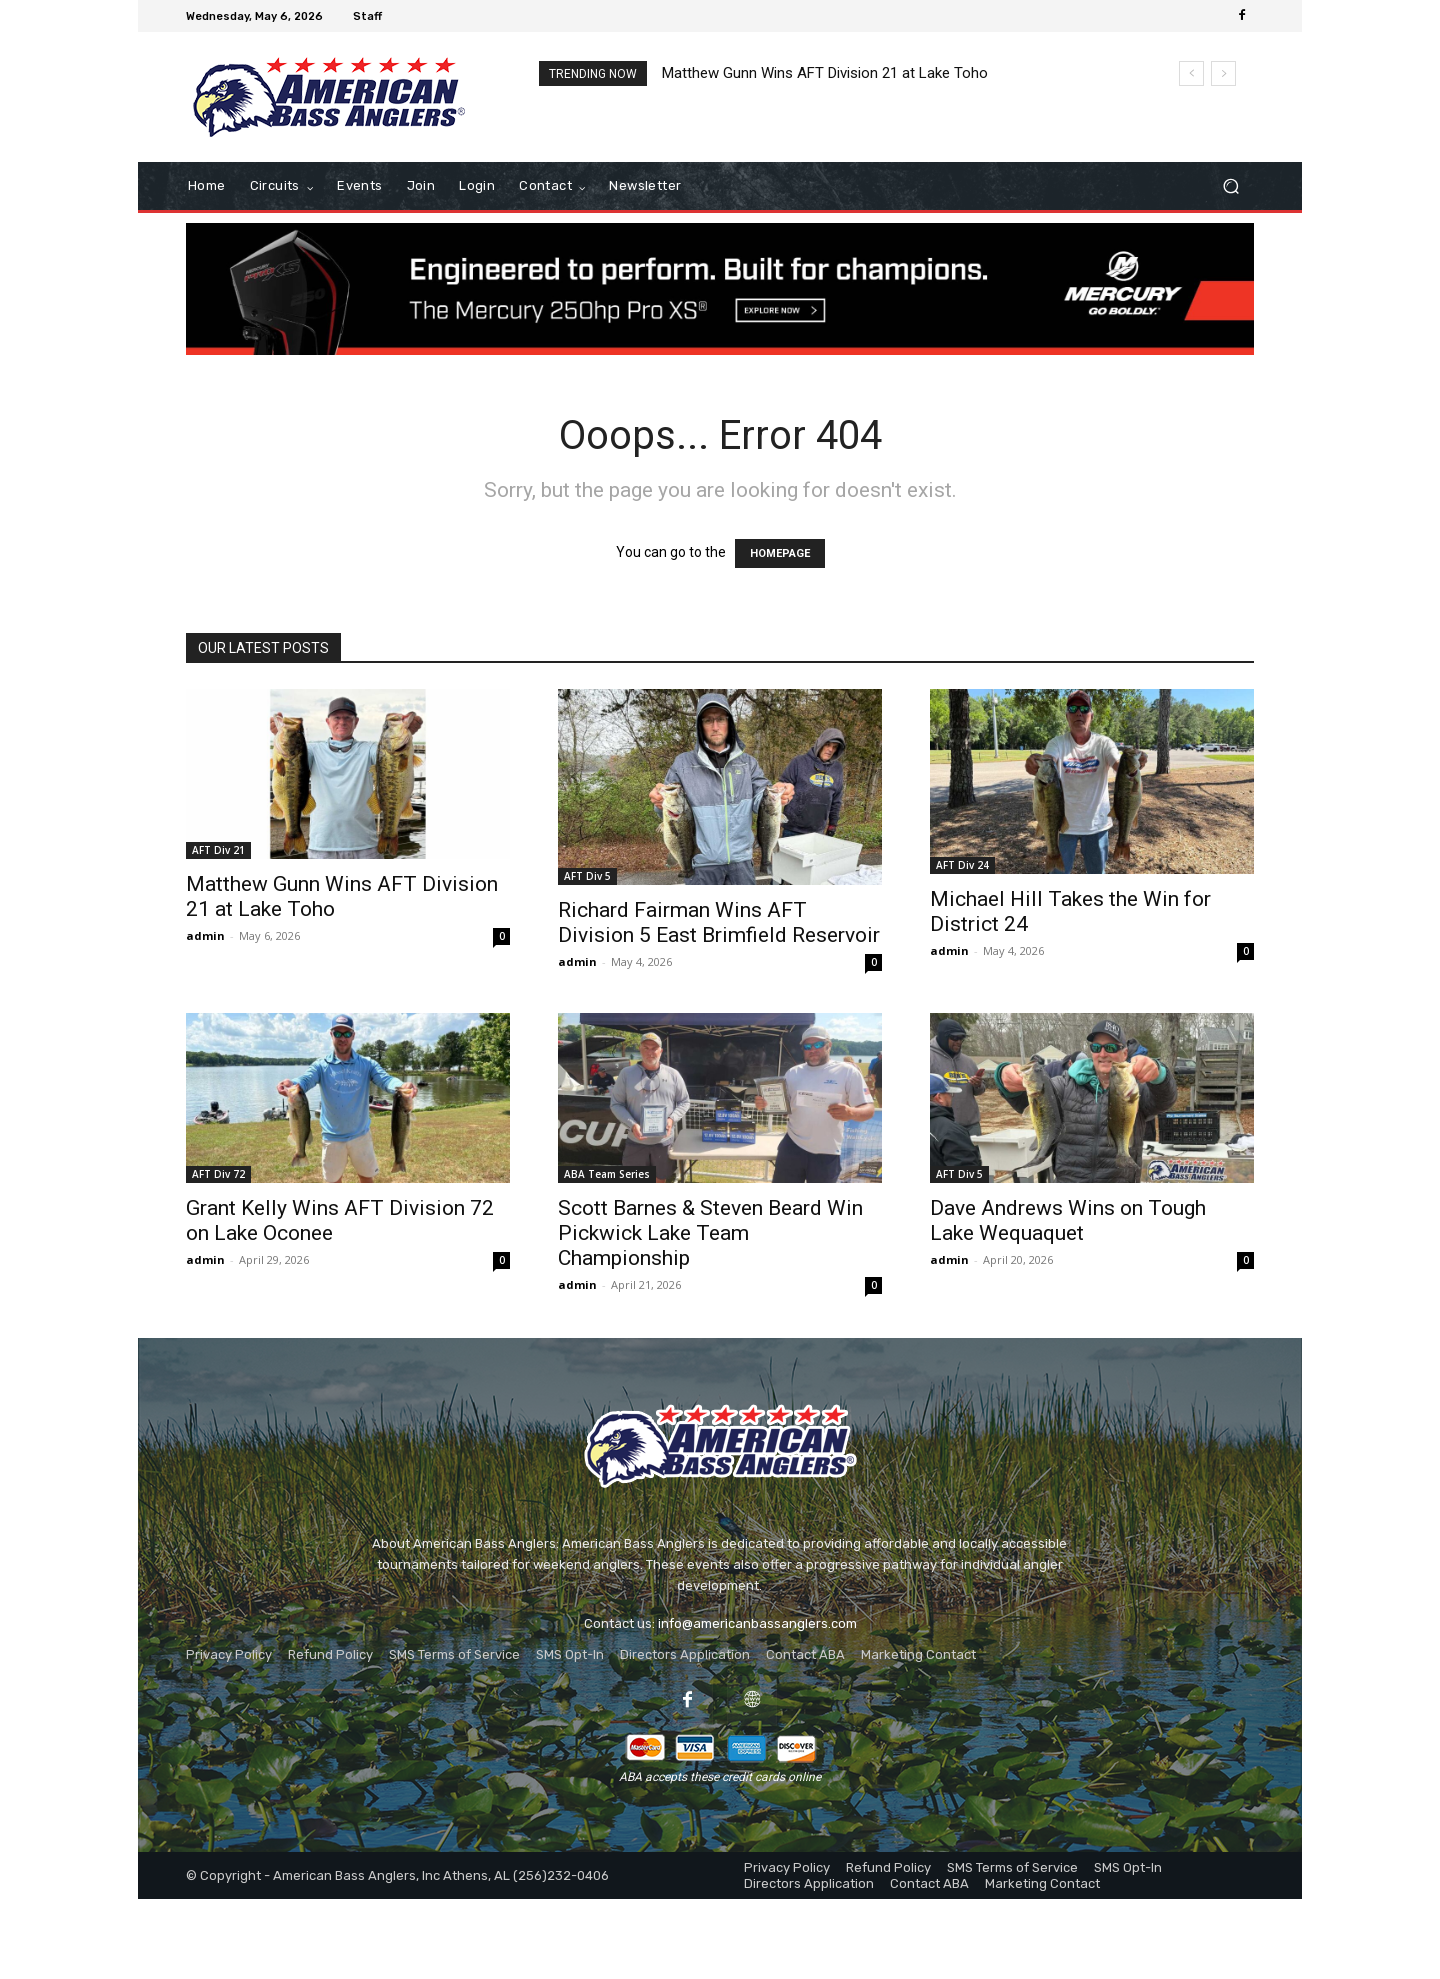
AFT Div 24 (962, 865)
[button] (1230, 186)
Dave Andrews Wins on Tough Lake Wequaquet (1068, 1220)
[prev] (1191, 73)
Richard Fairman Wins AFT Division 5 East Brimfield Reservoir (719, 922)
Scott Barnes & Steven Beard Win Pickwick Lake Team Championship (710, 1233)
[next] (1223, 73)
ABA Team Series (607, 1174)
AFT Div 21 (218, 850)
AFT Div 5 (587, 876)
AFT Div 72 (218, 1174)
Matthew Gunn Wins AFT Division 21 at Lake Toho (825, 73)
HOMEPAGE (780, 553)
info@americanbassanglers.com (757, 1623)
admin (205, 935)
